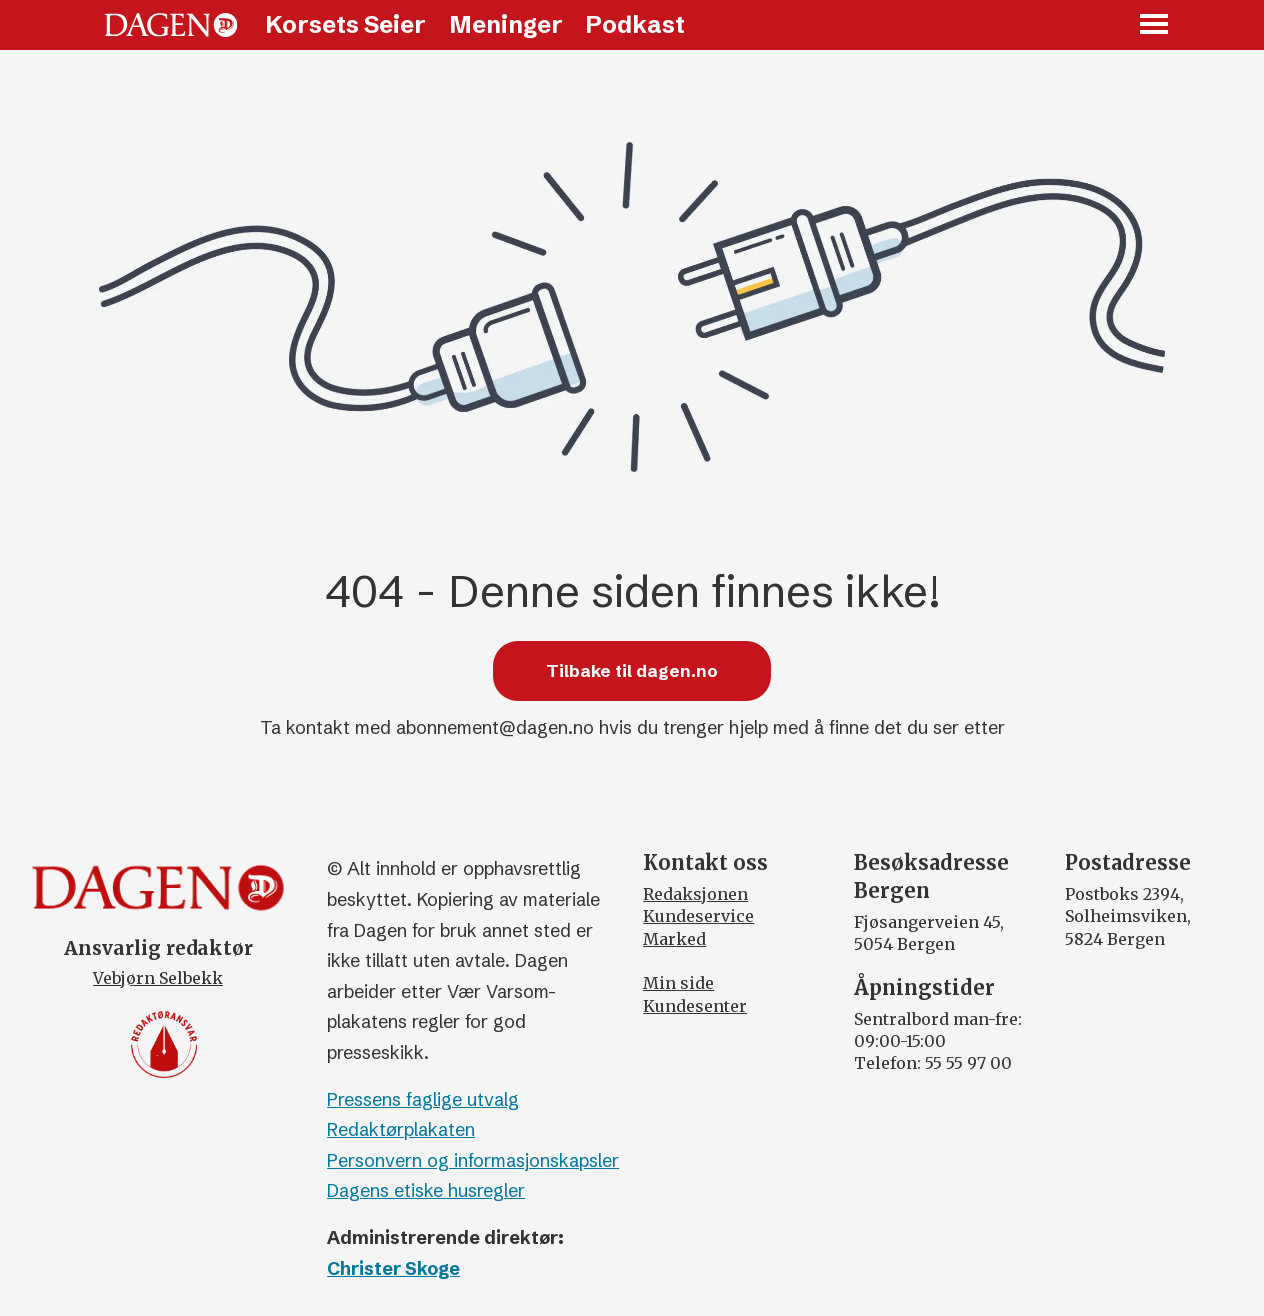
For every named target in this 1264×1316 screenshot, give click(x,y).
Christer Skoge (393, 1268)
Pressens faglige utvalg (423, 1099)
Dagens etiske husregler (426, 1190)
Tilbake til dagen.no (632, 670)
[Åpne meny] (1155, 25)
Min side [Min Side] (678, 983)
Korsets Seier (345, 24)
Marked (674, 939)
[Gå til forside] (171, 25)
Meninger (506, 24)
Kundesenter (695, 1006)
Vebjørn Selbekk (158, 978)
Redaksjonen (695, 894)
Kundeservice (698, 916)
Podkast (635, 24)
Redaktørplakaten (401, 1129)
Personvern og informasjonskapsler (473, 1160)
